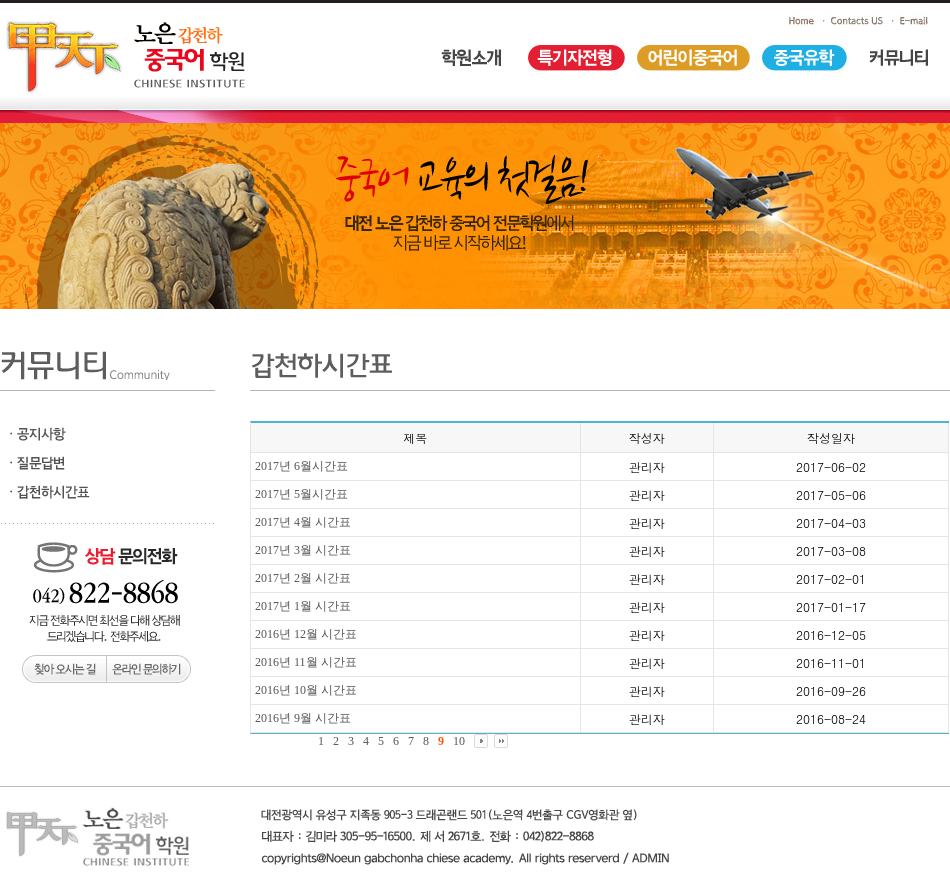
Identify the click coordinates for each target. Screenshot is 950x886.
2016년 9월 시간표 (303, 718)
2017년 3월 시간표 (303, 550)
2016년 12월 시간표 (306, 634)
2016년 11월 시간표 (306, 662)
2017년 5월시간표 (301, 494)
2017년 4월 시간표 (303, 522)
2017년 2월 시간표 (303, 578)
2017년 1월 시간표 (303, 606)
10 (459, 741)
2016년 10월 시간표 (306, 690)
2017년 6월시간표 (301, 466)
